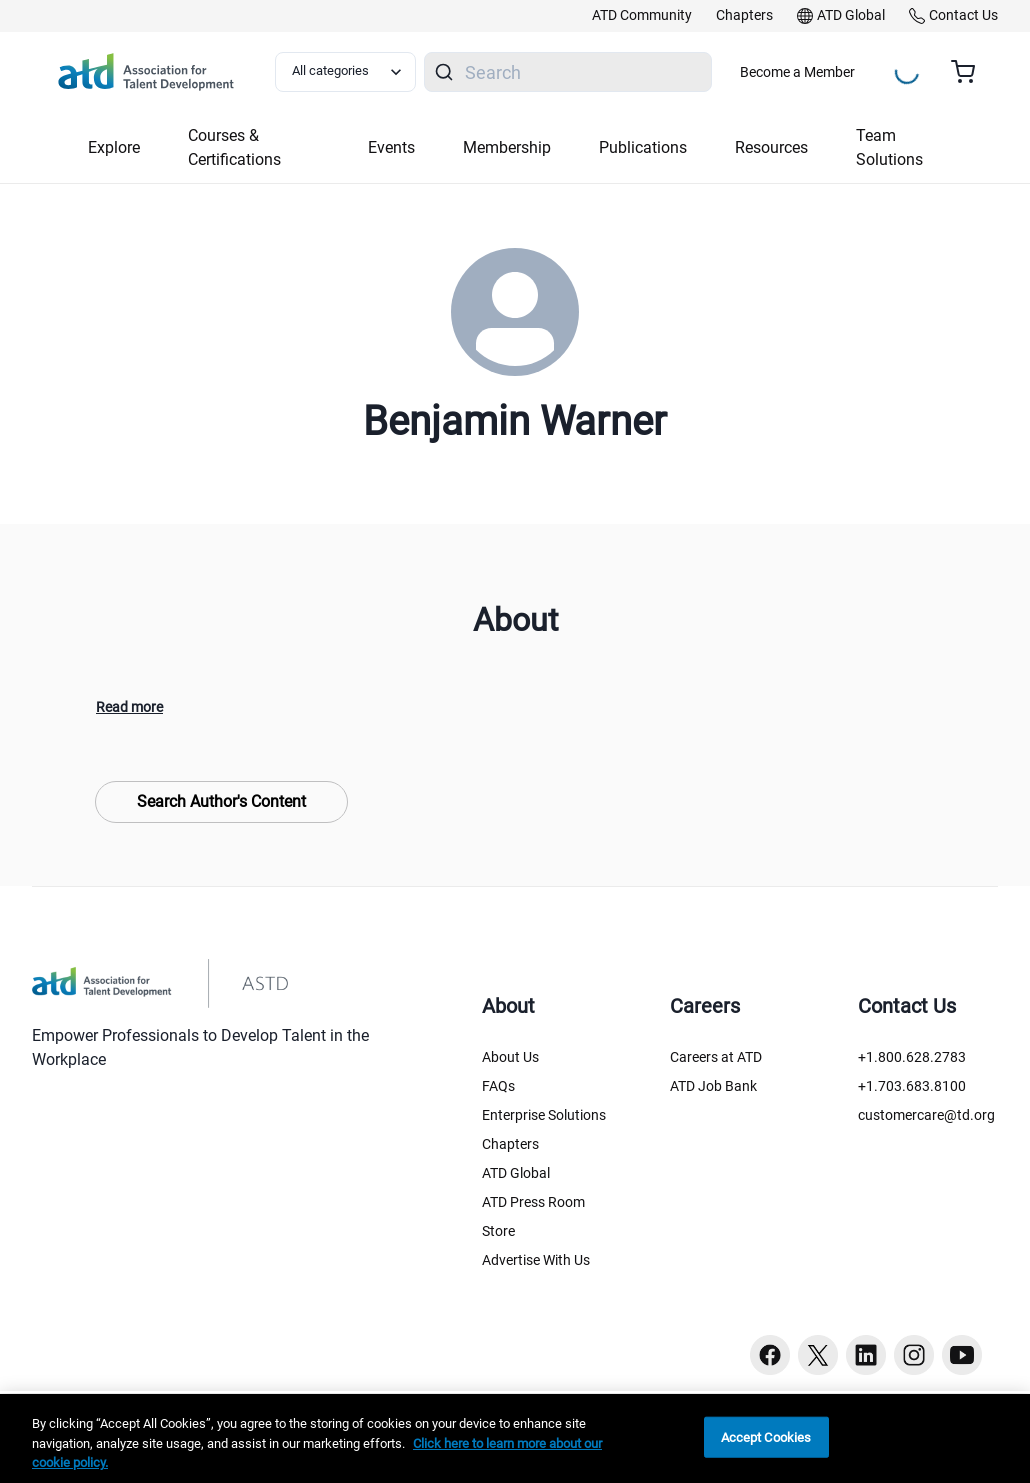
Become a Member (797, 72)
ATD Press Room (533, 1202)
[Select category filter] (346, 72)
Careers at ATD (716, 1057)
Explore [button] (114, 147)
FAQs (498, 1086)
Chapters (510, 1144)
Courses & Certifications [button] (234, 147)
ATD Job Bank (713, 1086)
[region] (515, 1438)
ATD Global (516, 1173)
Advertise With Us (536, 1260)
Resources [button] (771, 147)
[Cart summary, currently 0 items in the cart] (970, 72)
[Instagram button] (914, 1355)
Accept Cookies (766, 1436)
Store (498, 1231)
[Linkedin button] (866, 1355)
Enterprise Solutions (544, 1115)
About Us (510, 1057)
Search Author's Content (221, 801)
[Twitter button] (818, 1355)
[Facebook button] (770, 1355)
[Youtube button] (962, 1355)
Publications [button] (643, 147)
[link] (642, 16)
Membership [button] (507, 147)
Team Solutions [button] (889, 147)
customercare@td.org (926, 1115)
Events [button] (391, 147)
